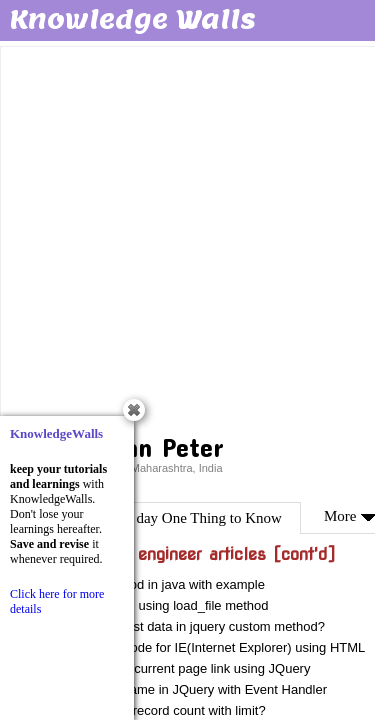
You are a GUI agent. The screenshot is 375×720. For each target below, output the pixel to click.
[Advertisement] (187, 237)
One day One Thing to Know (195, 518)
